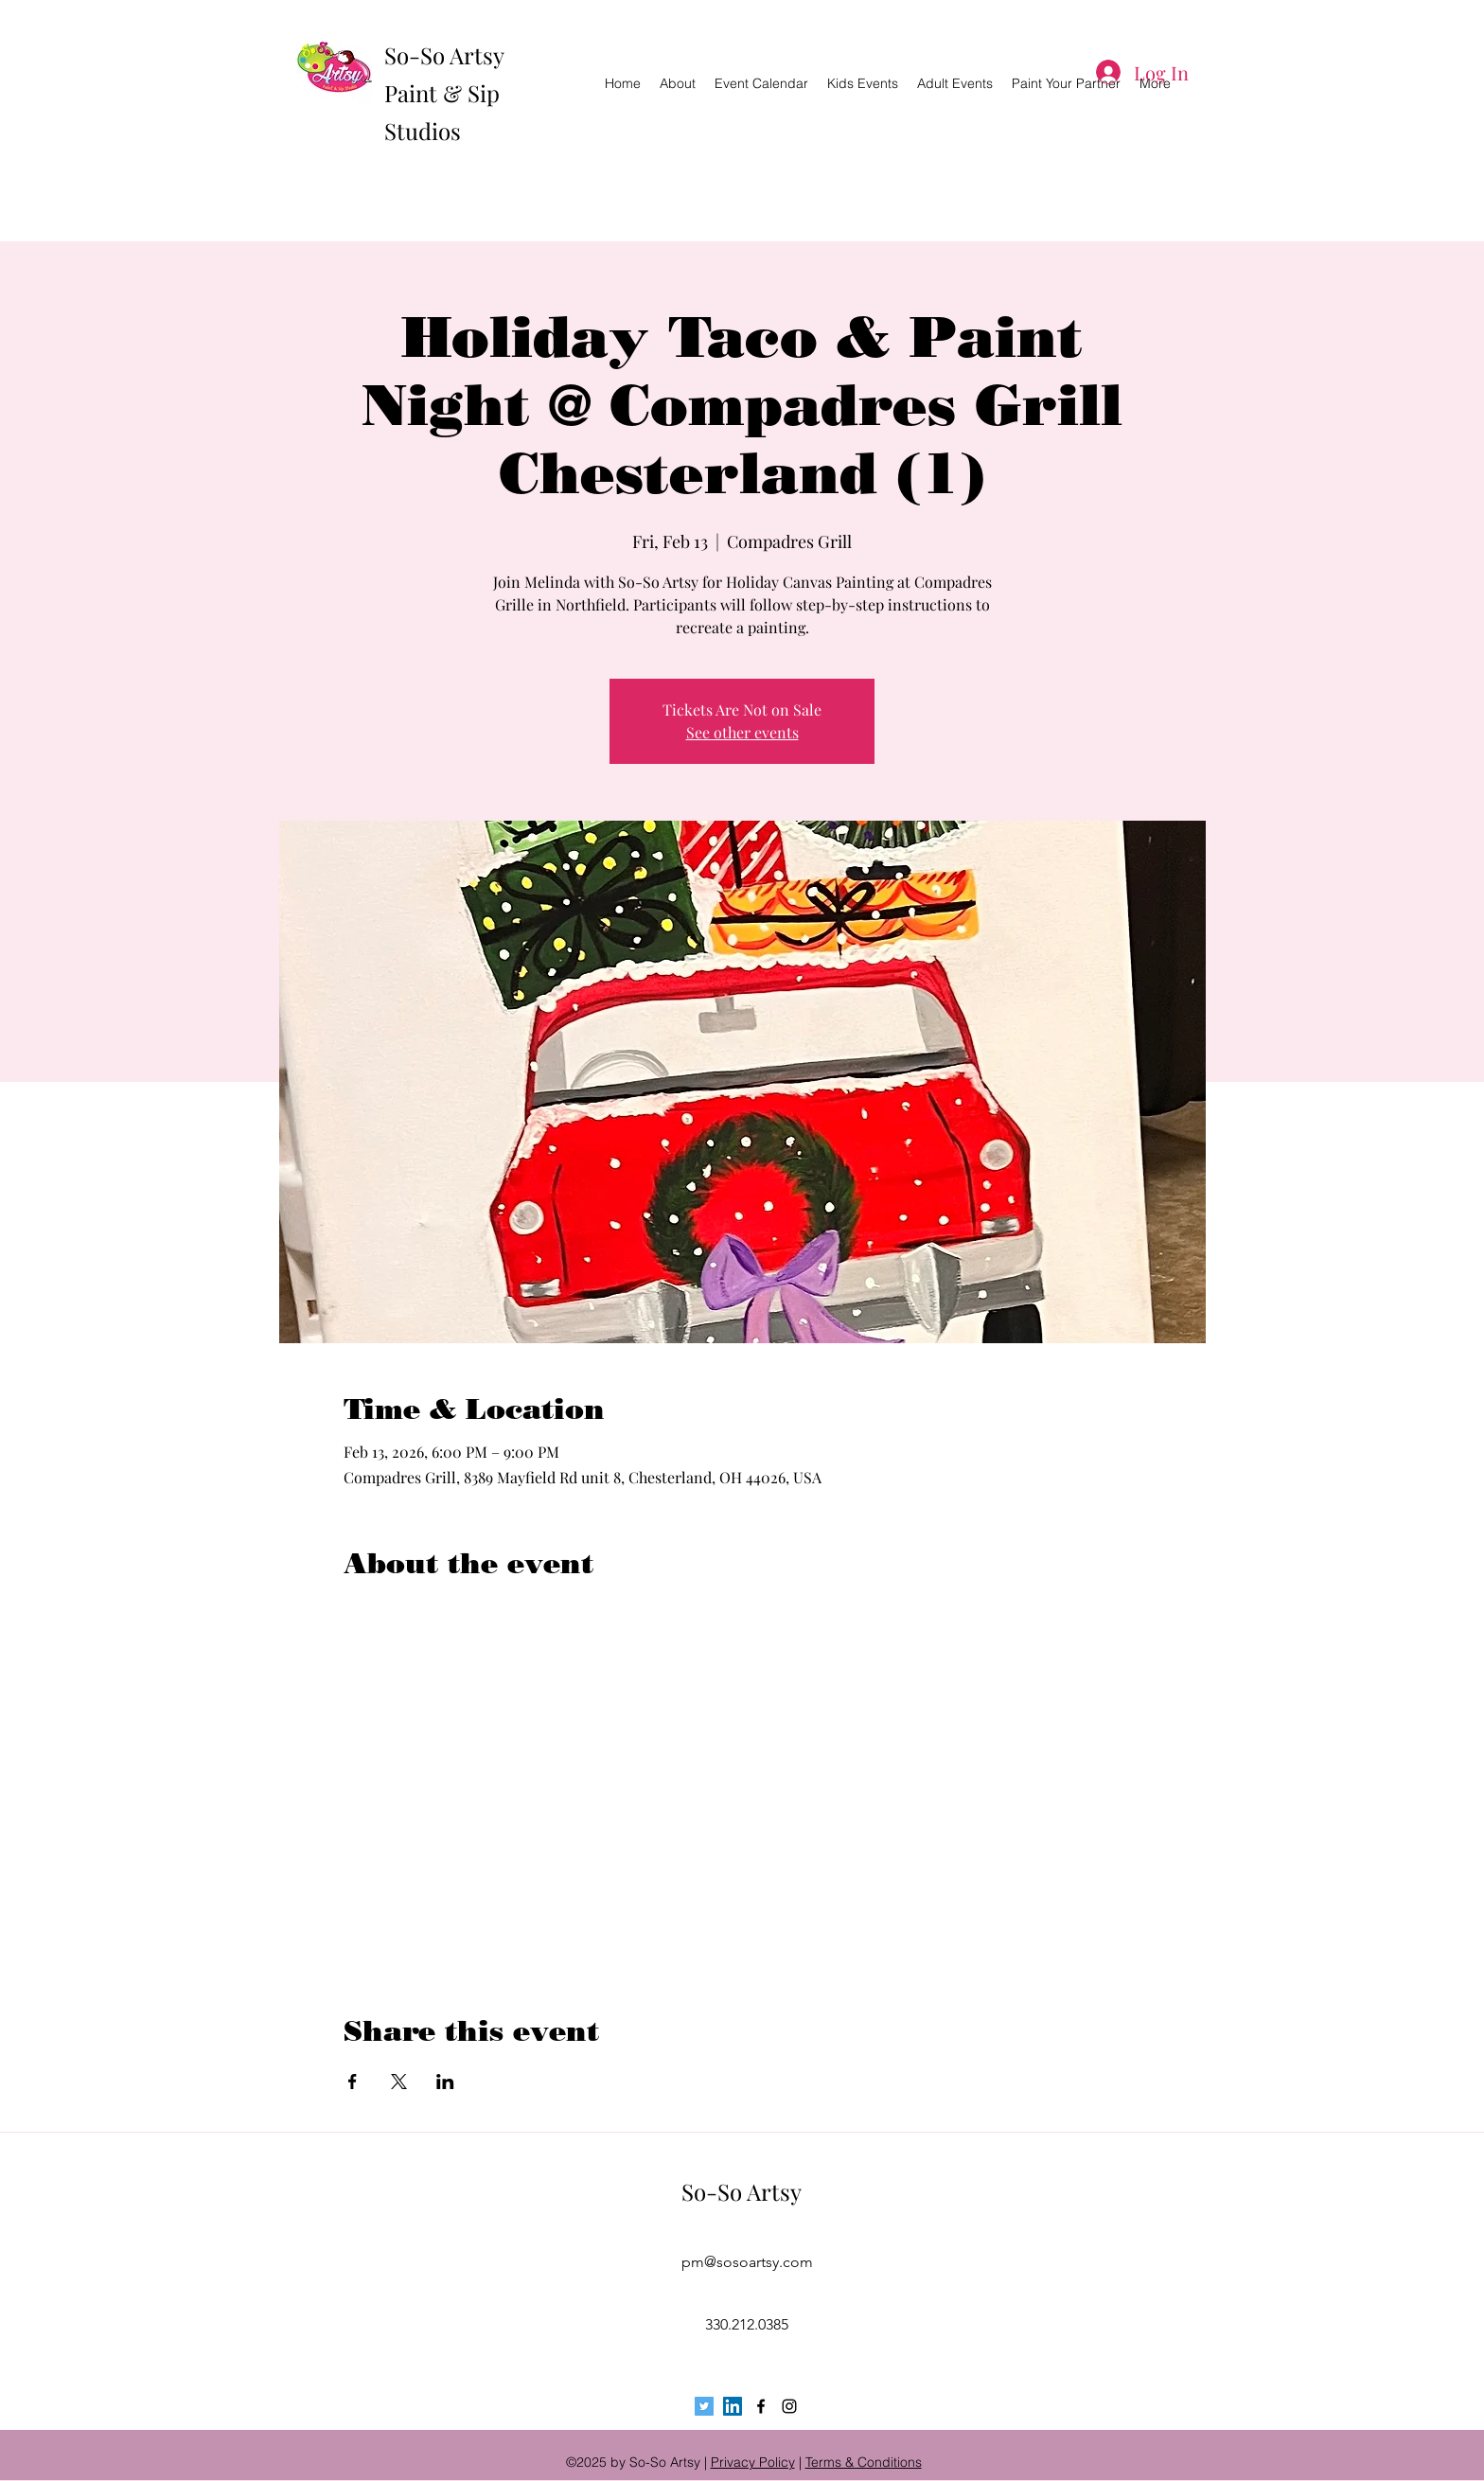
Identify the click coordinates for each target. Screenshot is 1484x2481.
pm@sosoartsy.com (747, 2262)
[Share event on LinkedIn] (445, 2081)
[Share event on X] (399, 2081)
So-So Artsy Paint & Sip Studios (444, 93)
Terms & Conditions (863, 2462)
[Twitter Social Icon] (704, 2406)
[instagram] (789, 2406)
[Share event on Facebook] (353, 2081)
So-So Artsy (741, 2191)
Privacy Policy (753, 2462)
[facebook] (760, 2406)
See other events (742, 732)
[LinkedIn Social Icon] (732, 2406)
